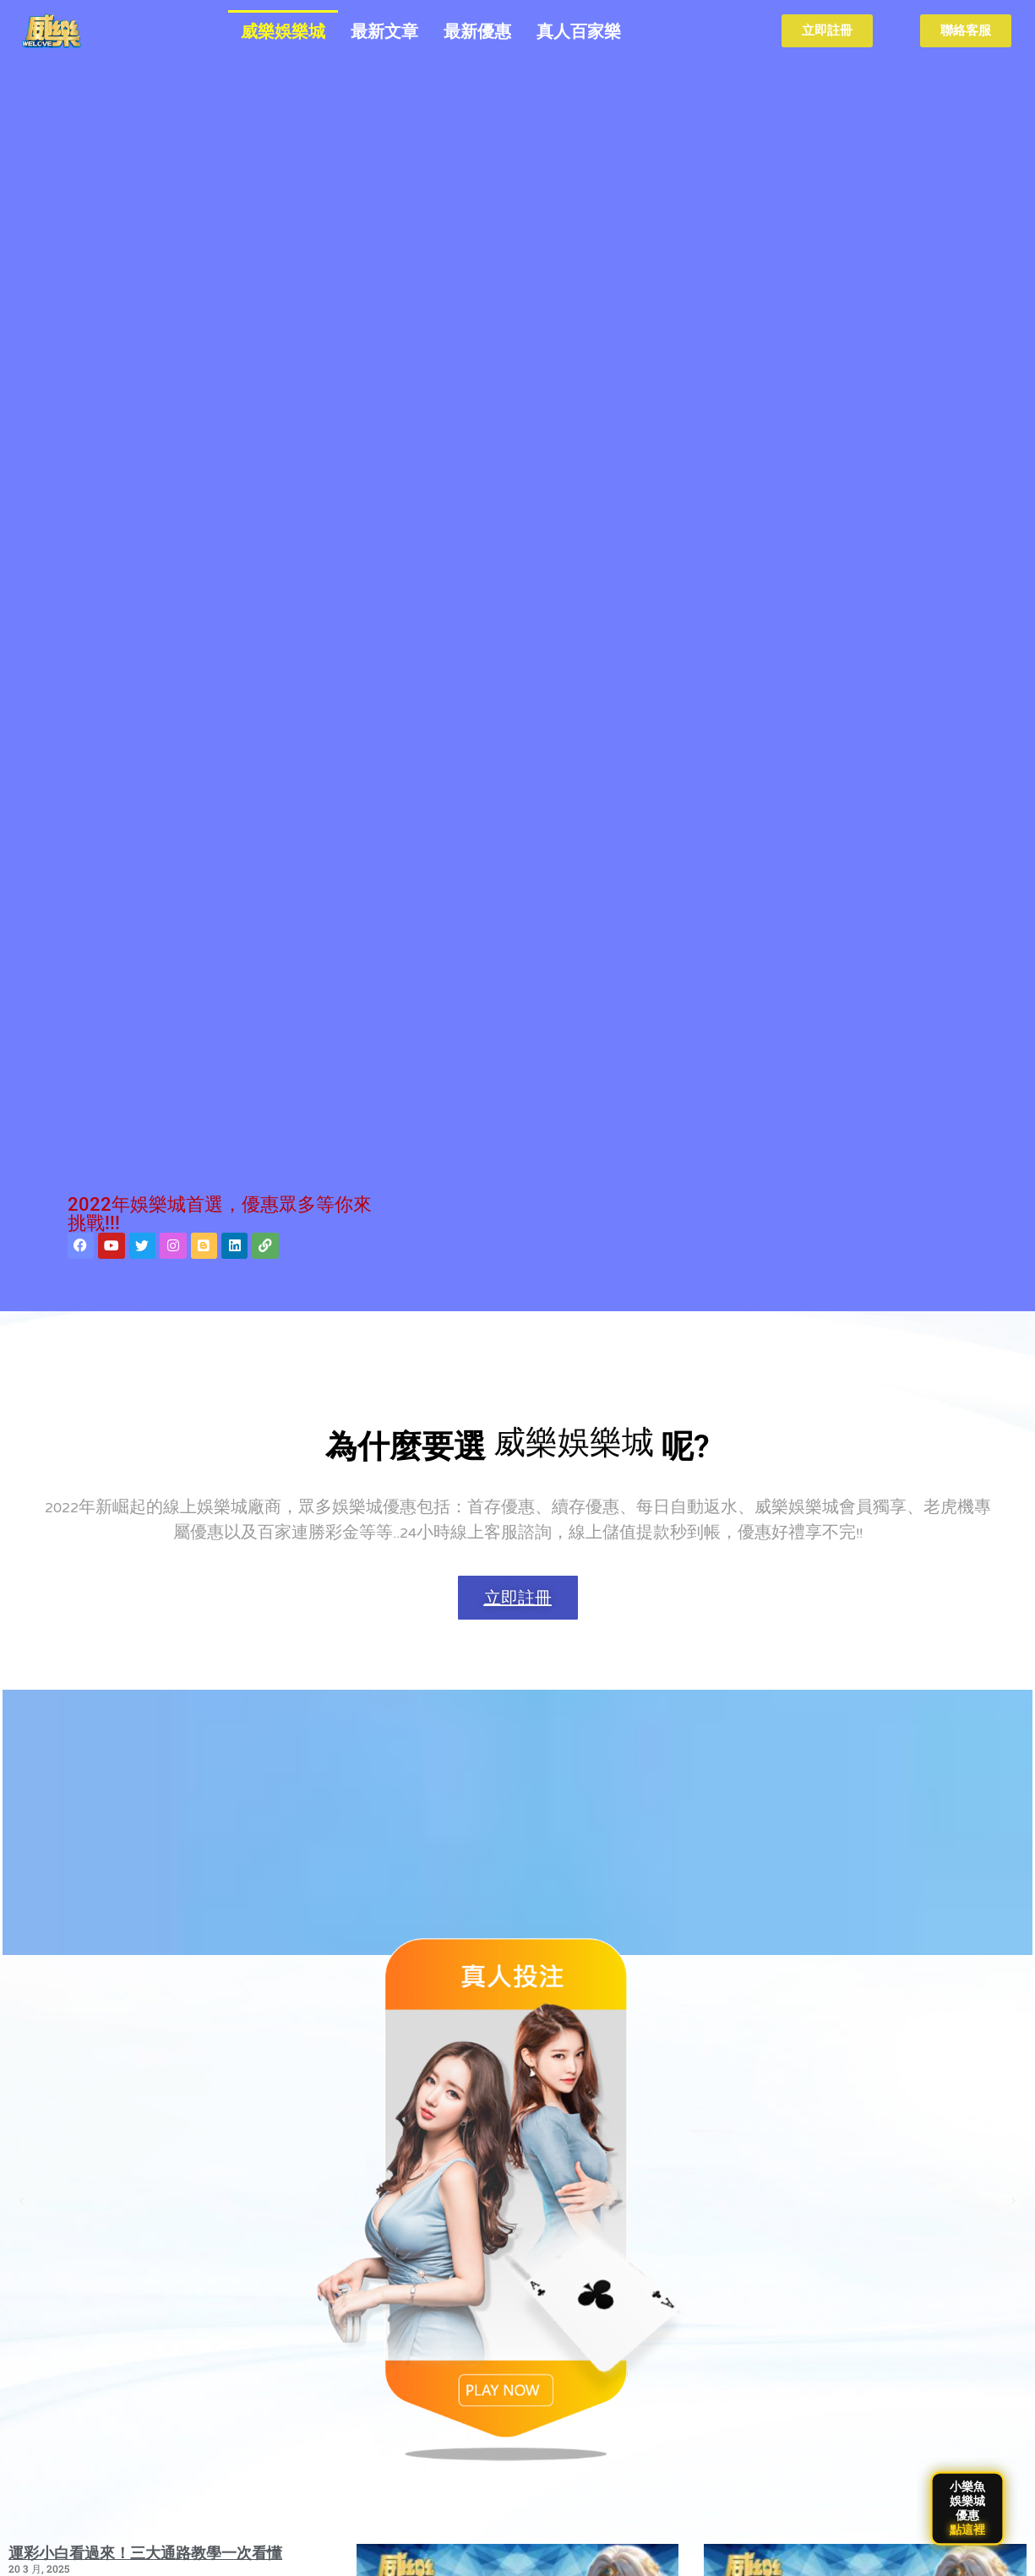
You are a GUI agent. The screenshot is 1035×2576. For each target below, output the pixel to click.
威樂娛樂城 (283, 31)
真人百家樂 (579, 31)
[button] (21, 2201)
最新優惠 (477, 31)
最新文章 (384, 31)
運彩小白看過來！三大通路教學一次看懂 (145, 2553)
